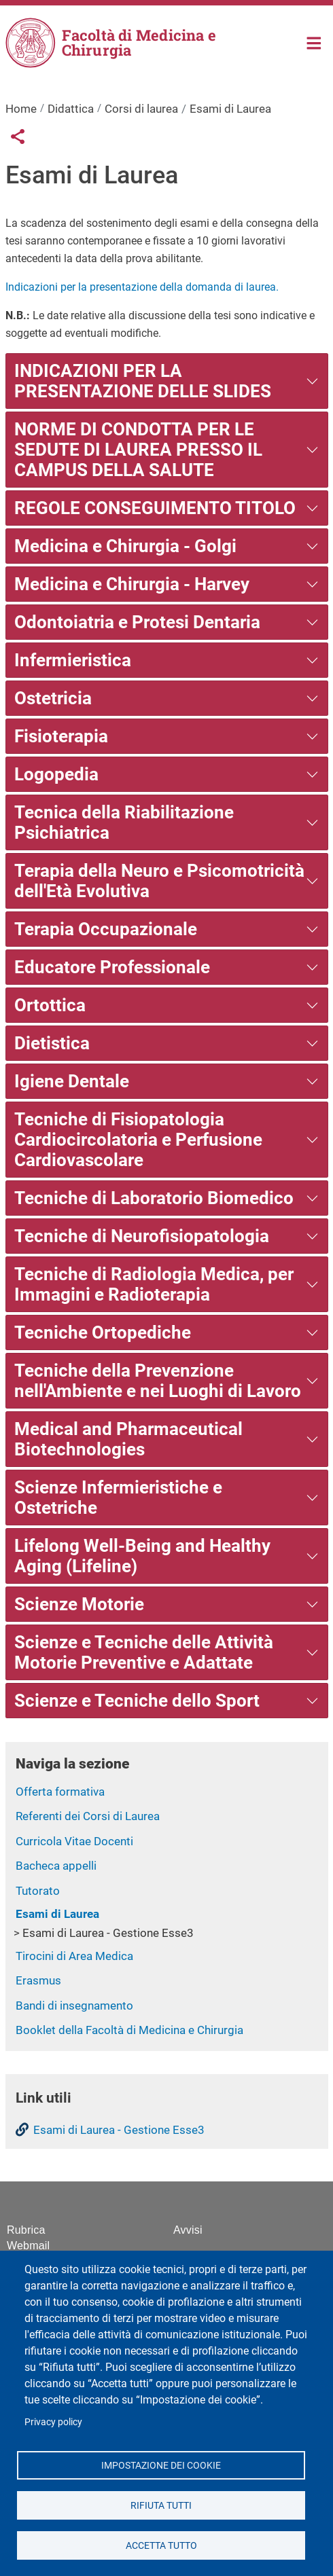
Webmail (28, 2245)
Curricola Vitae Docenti (74, 1841)
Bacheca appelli (56, 1865)
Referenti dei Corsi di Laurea (88, 1816)
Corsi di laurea (141, 108)
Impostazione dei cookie (161, 2464)
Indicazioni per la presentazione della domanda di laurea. (142, 286)
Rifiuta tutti (161, 2504)
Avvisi (188, 2230)
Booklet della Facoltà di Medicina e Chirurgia (129, 2030)
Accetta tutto (160, 2544)
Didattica (71, 108)
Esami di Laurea (57, 1914)
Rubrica (26, 2230)
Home (314, 41)
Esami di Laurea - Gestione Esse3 (108, 1933)
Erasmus (38, 1980)
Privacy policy (53, 2421)
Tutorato (38, 1891)
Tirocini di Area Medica (74, 1956)
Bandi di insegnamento (74, 2005)
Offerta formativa (60, 1791)
